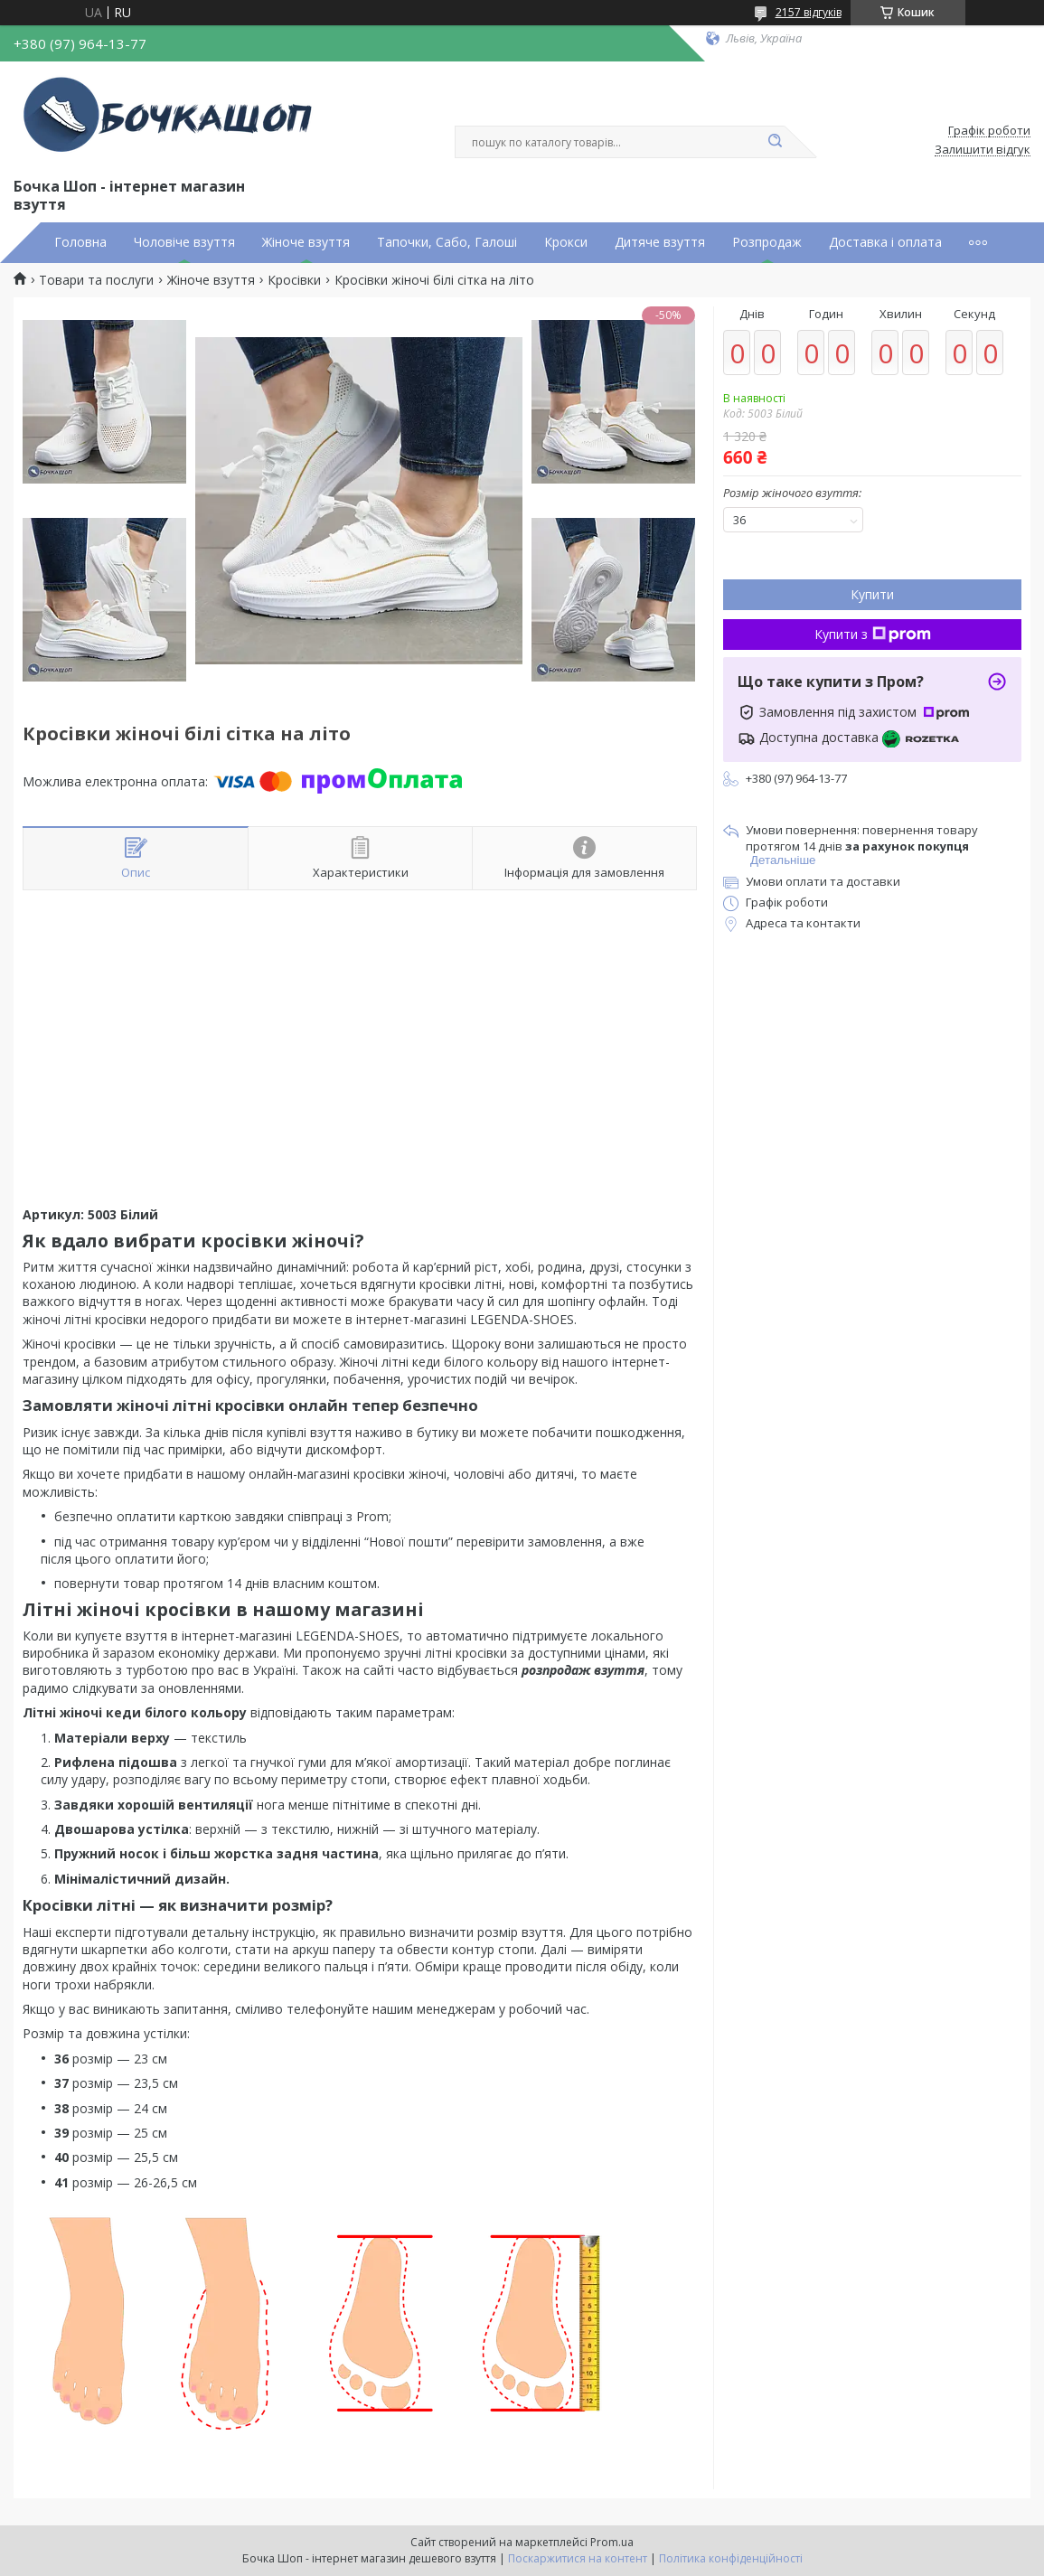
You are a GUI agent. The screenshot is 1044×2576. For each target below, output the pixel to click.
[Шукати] (775, 142)
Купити (872, 594)
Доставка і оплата (885, 242)
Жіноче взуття (306, 242)
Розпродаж (767, 242)
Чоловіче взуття (184, 242)
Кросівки (294, 280)
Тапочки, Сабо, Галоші (447, 242)
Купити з (872, 634)
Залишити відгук (982, 150)
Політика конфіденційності (731, 2558)
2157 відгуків (809, 12)
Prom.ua (612, 2542)
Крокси (566, 242)
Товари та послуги (96, 280)
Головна (80, 242)
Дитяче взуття (660, 242)
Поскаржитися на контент (577, 2558)
